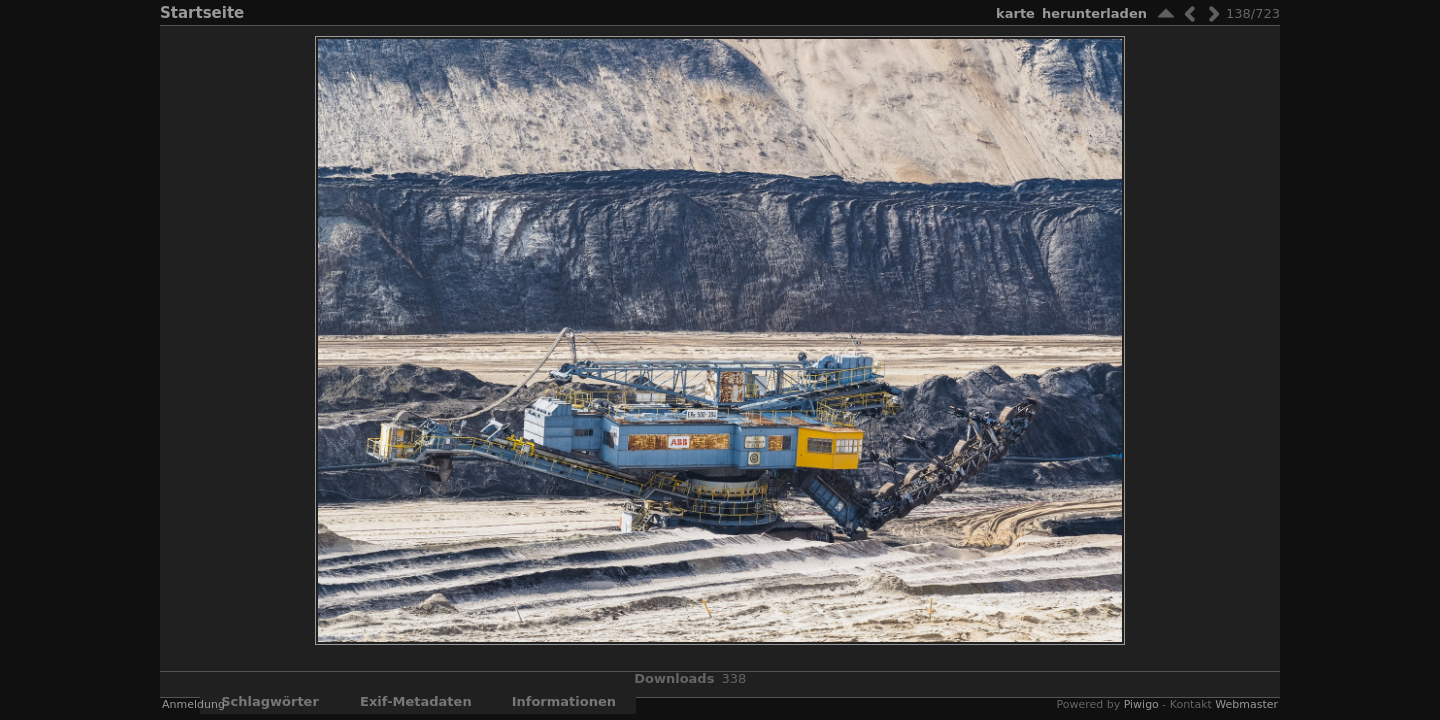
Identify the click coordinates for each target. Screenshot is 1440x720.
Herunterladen (1094, 13)
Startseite (202, 13)
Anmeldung (193, 704)
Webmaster (1246, 704)
